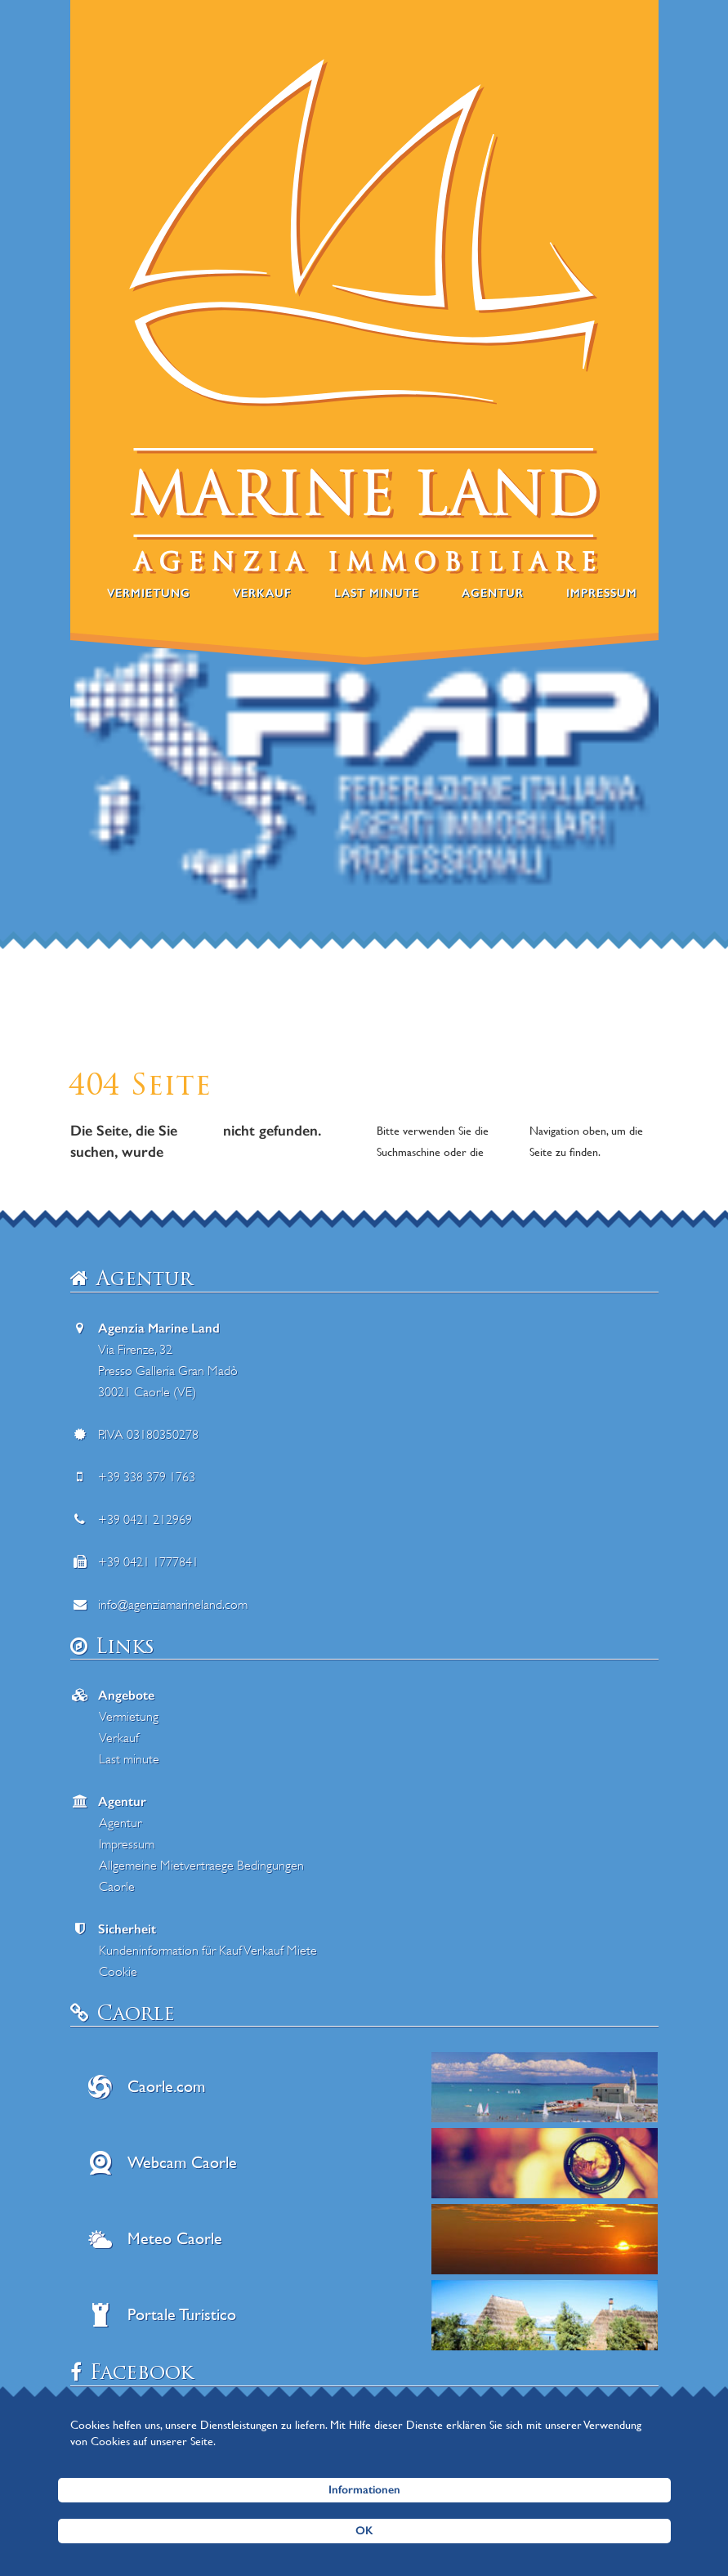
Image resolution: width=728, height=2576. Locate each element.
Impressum (601, 593)
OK (364, 2531)
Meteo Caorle (174, 2238)
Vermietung (148, 593)
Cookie (118, 1971)
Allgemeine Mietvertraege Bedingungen (201, 1865)
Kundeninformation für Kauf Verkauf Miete (208, 1950)
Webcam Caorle (182, 2162)
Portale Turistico (181, 2314)
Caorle (117, 1886)
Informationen (364, 2490)
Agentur (493, 593)
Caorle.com (166, 2086)
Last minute (376, 593)
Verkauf (262, 593)
